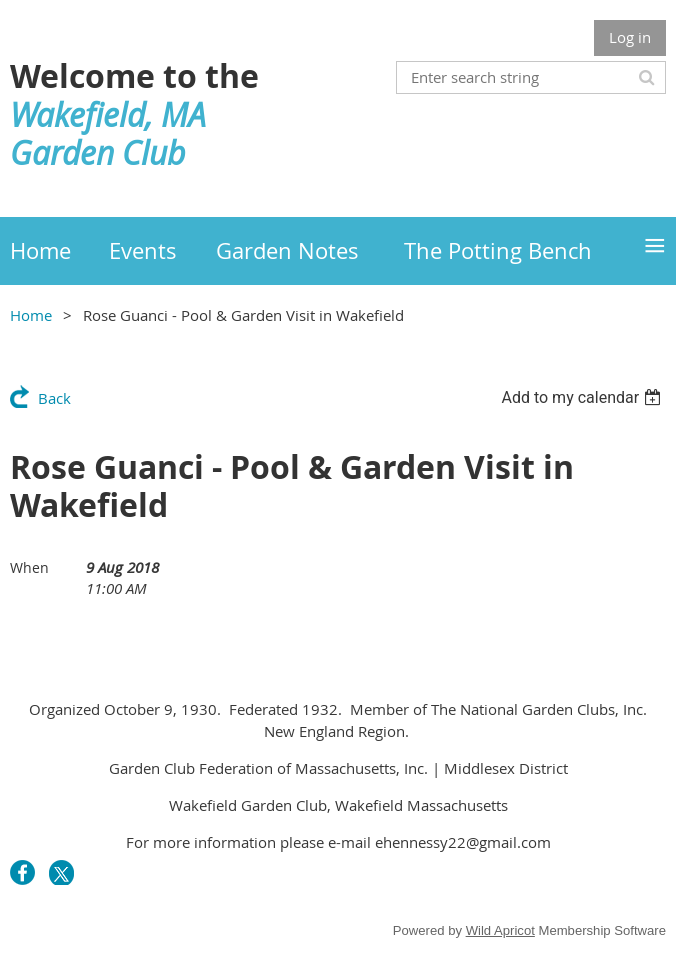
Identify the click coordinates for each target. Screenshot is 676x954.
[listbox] (583, 397)
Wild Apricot (500, 930)
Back (54, 398)
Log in (630, 37)
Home (31, 315)
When (29, 567)
